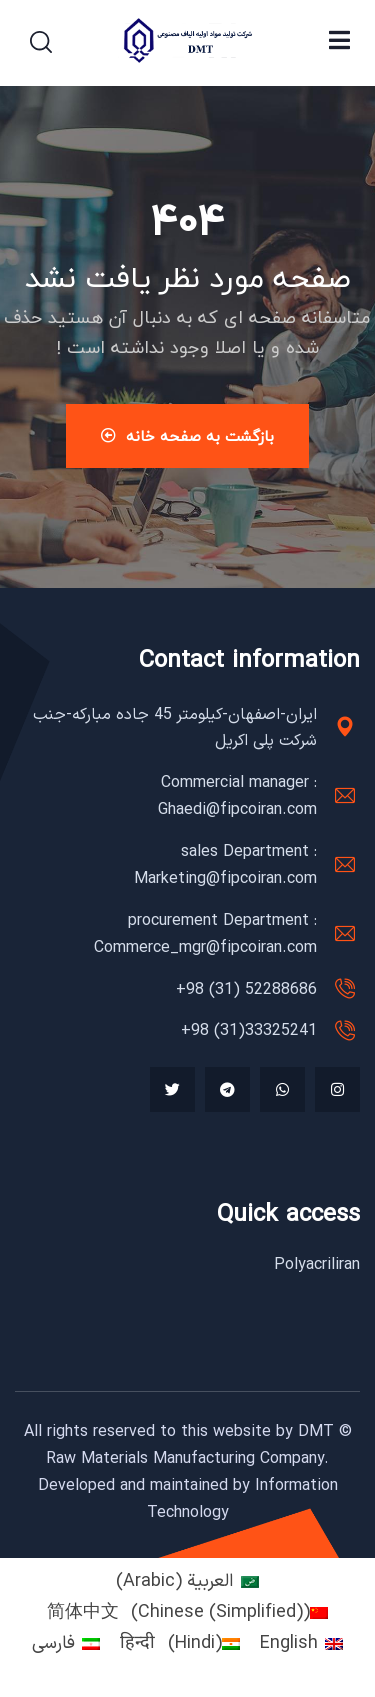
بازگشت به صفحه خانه (187, 436)
